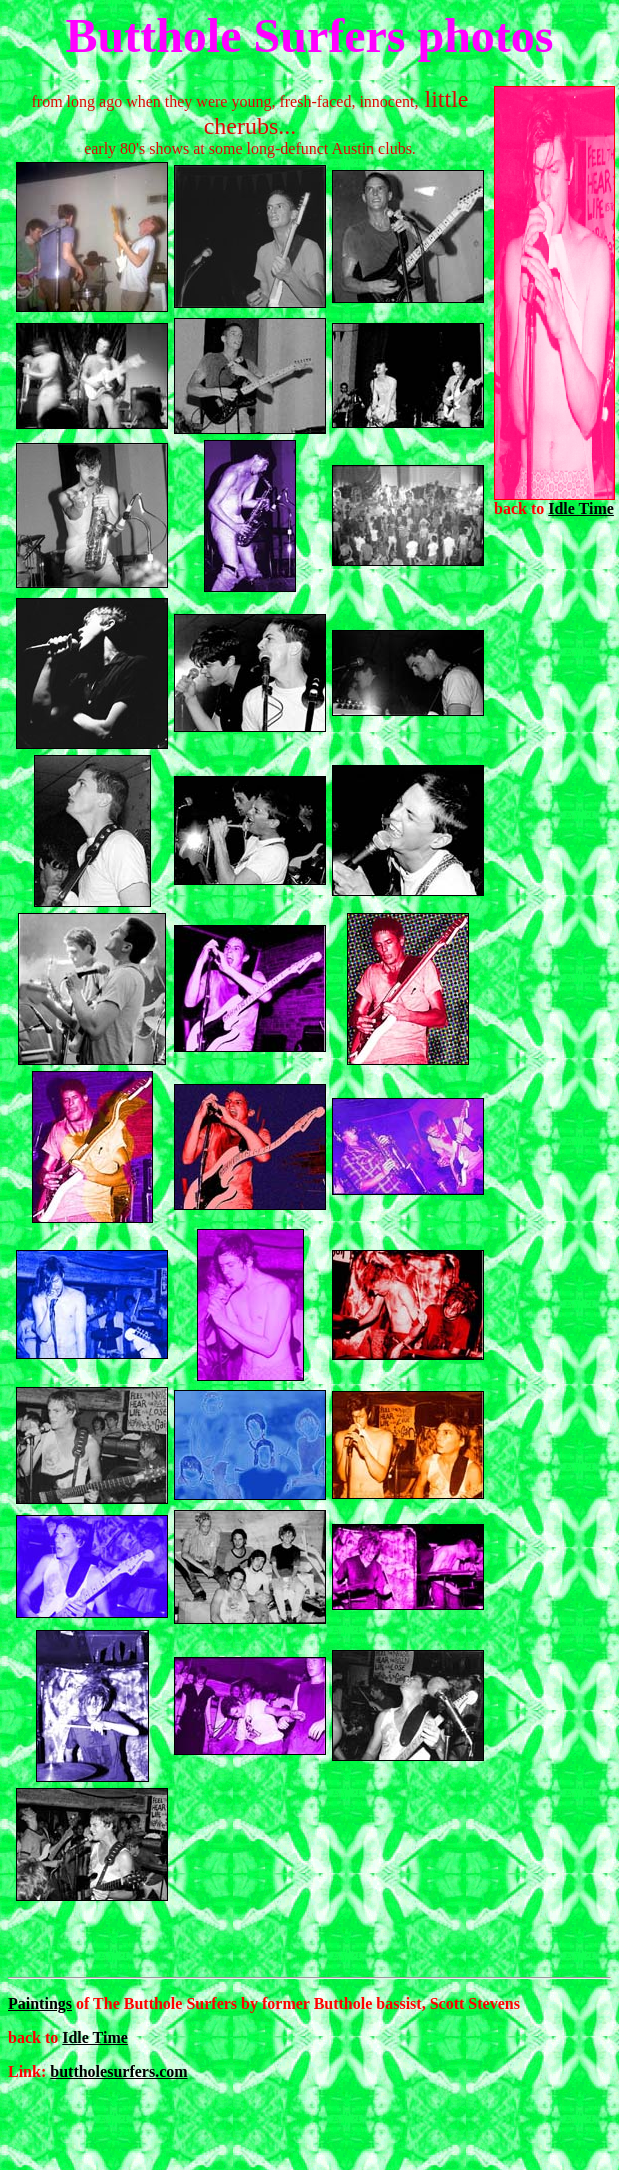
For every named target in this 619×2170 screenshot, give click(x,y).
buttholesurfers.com (118, 2071)
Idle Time (581, 508)
